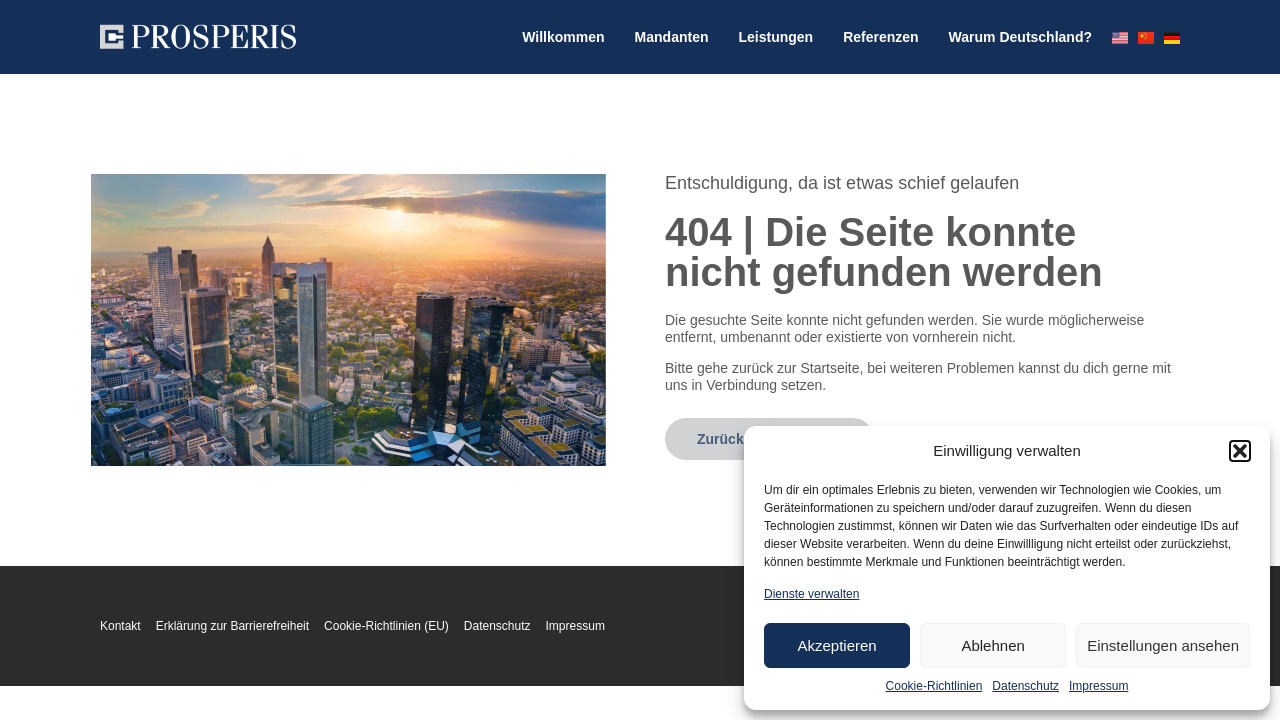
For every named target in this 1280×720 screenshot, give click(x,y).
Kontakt (120, 626)
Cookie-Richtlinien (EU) (386, 626)
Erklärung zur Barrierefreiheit (232, 626)
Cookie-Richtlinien (934, 686)
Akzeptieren (836, 645)
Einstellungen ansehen (1163, 645)
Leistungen (775, 37)
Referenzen (880, 37)
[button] (1240, 451)
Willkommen (563, 37)
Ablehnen (992, 645)
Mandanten (672, 37)
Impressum (1098, 686)
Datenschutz (1025, 686)
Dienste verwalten (811, 594)
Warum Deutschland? (1020, 37)
